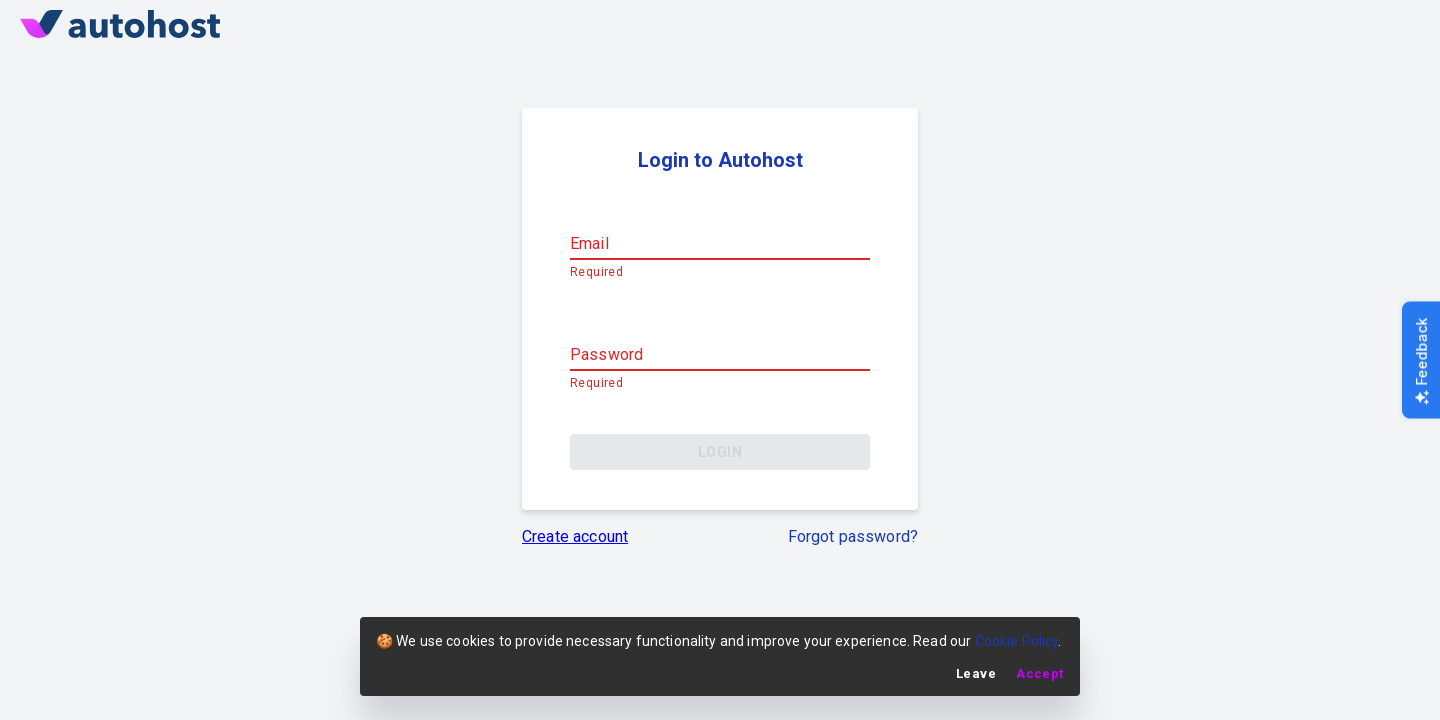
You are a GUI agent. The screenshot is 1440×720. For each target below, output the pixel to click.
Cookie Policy (1017, 641)
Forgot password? (853, 535)
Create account (575, 535)
